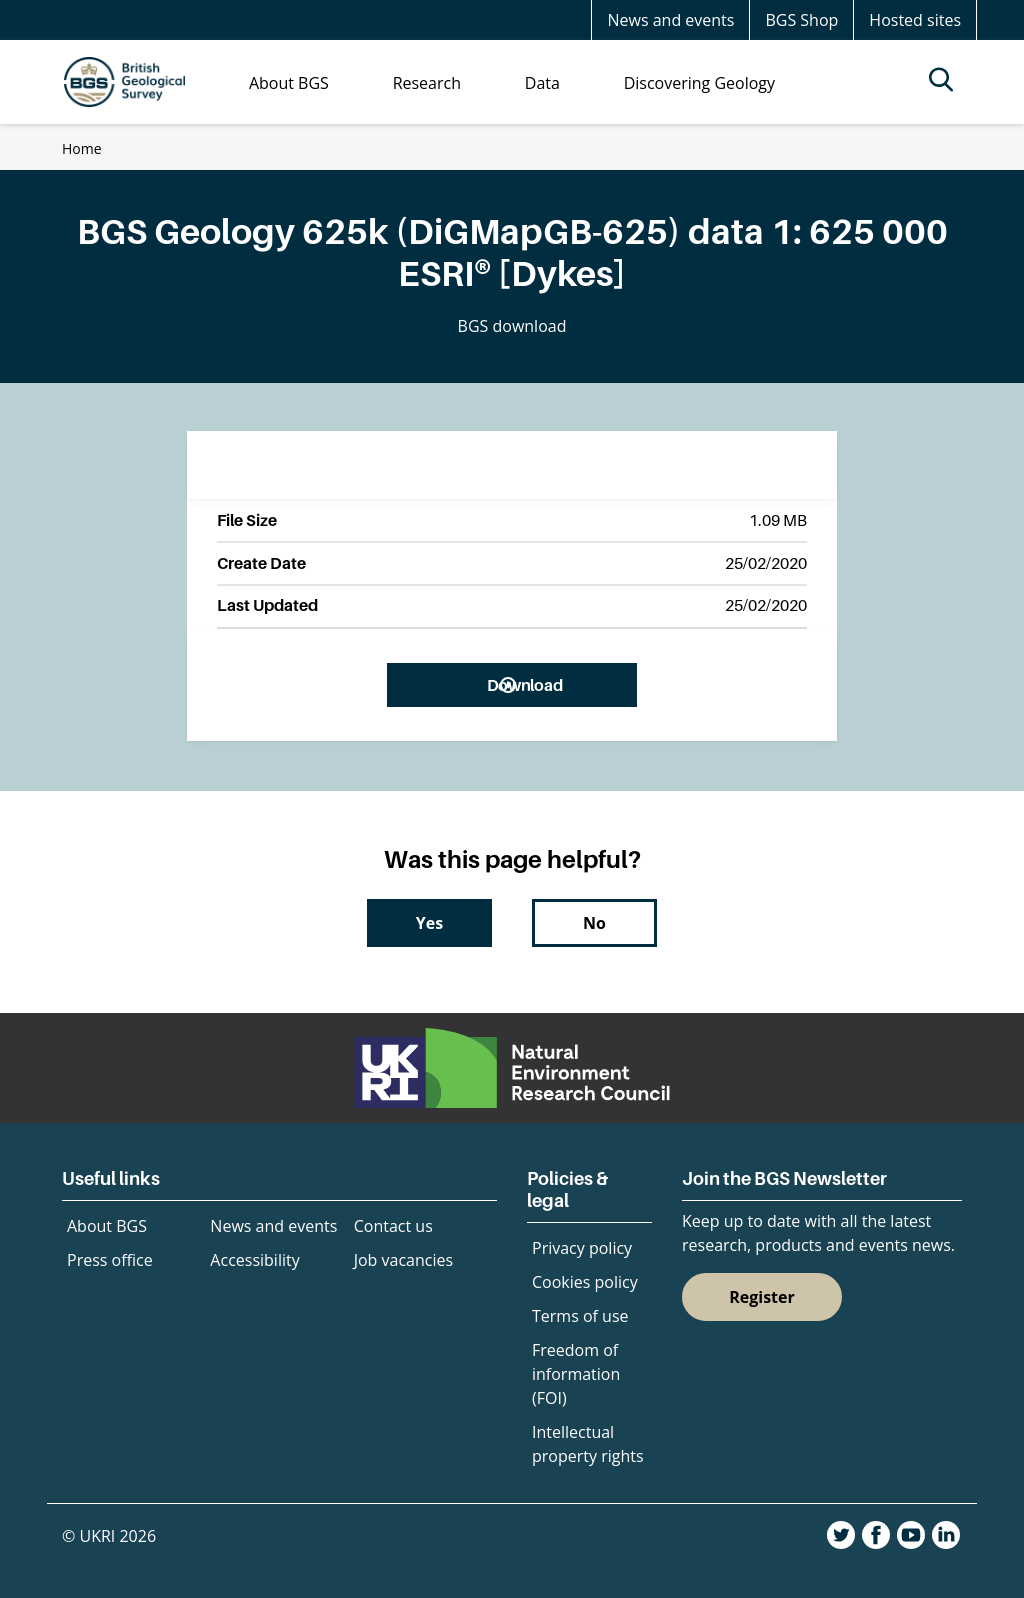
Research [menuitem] (427, 83)
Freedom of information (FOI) (576, 1374)
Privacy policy (582, 1248)
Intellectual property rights (588, 1444)
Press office (110, 1260)
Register (762, 1297)
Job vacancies (403, 1260)
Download (524, 685)
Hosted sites (915, 20)
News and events (670, 20)
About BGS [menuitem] (289, 83)
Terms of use (580, 1316)
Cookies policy (585, 1282)
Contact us (393, 1226)
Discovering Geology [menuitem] (699, 83)
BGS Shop (801, 20)
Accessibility (254, 1260)
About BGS (107, 1226)
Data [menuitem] (542, 83)
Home (82, 148)
